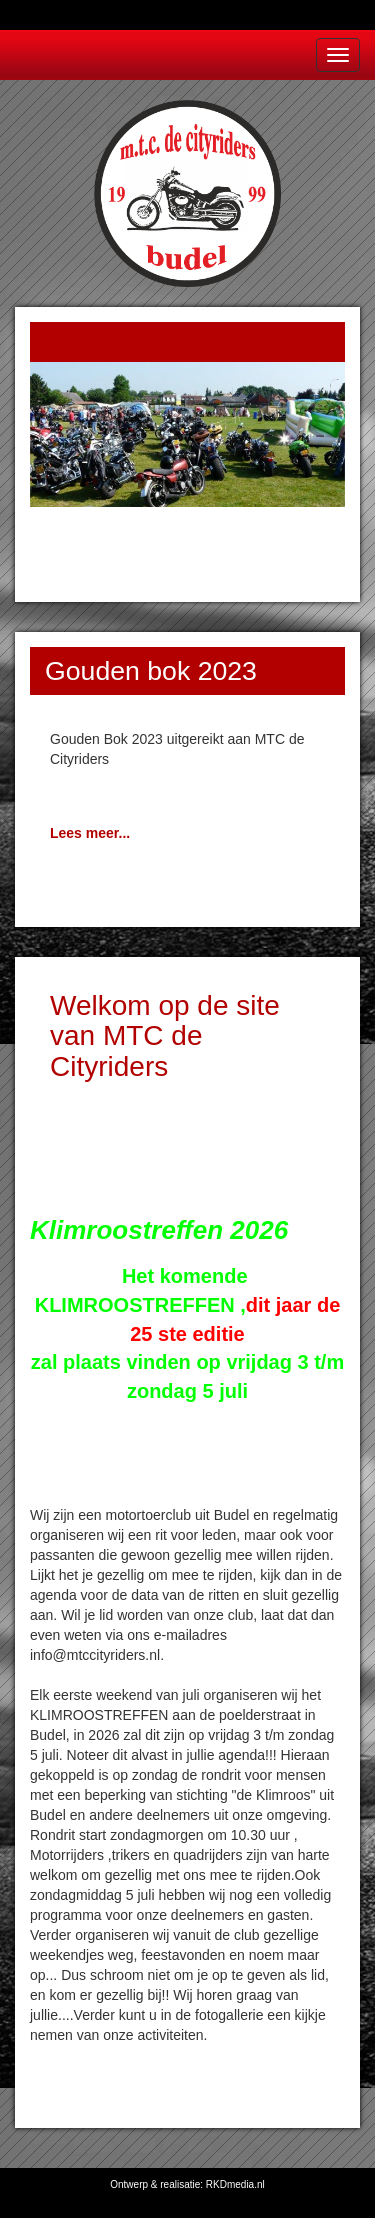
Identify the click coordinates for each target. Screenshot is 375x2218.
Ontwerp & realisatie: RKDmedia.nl (187, 2184)
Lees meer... (90, 833)
